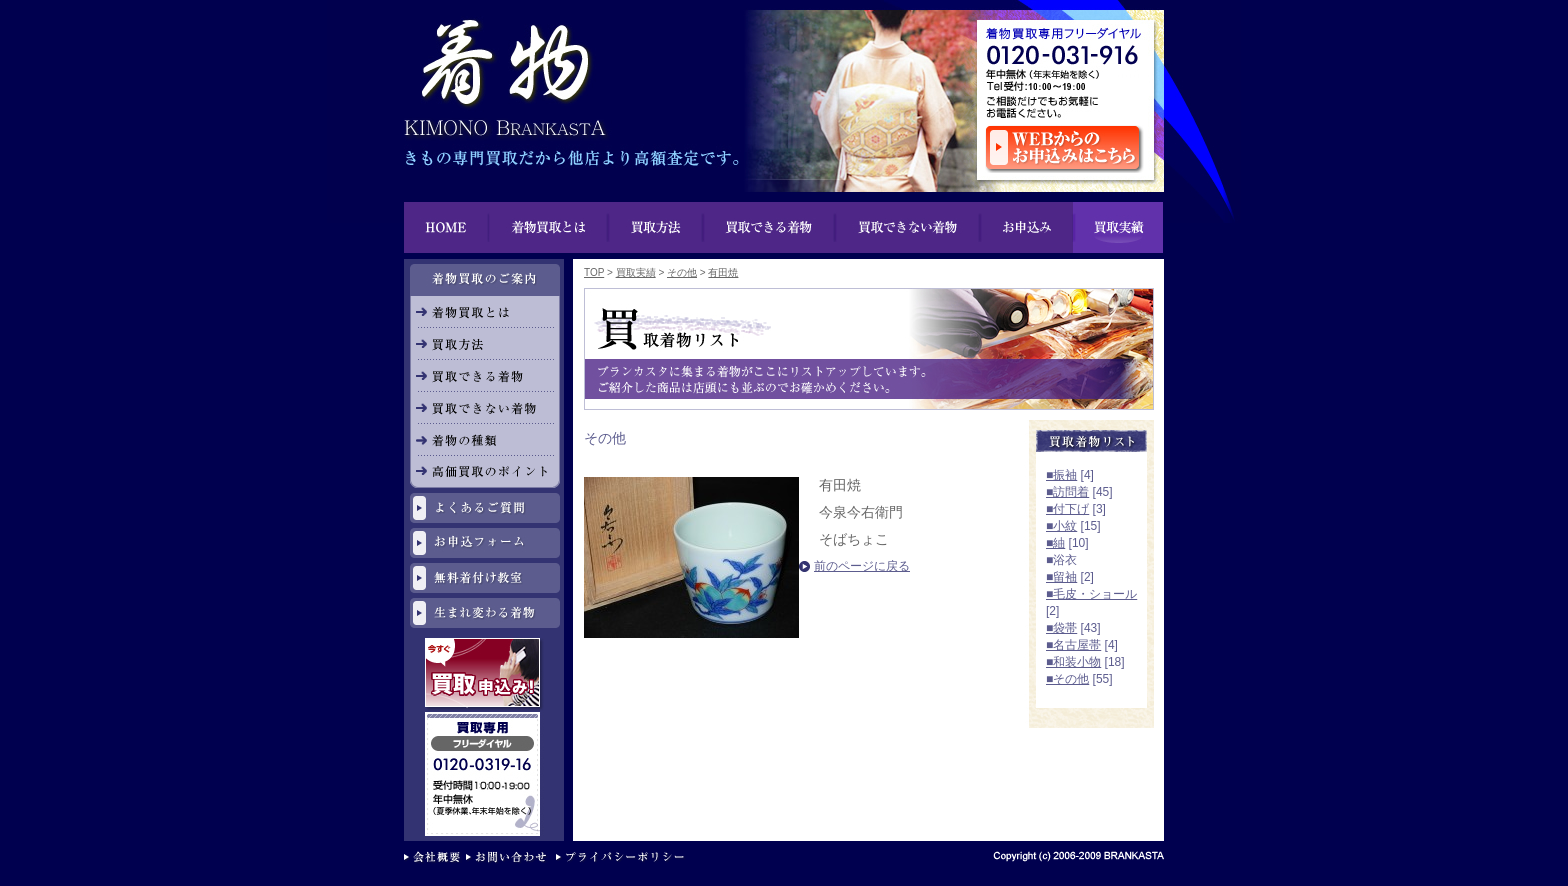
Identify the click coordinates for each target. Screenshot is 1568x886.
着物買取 (504, 70)
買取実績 (1118, 227)
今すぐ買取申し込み (484, 675)
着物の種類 (485, 440)
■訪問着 (1067, 492)
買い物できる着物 (770, 227)
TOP (594, 272)
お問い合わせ (511, 858)
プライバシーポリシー (624, 858)
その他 (682, 272)
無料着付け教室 (485, 578)
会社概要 (435, 858)
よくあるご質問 (485, 508)
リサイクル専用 (484, 720)
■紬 (1055, 543)
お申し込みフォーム (485, 543)
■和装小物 (1073, 662)
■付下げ (1067, 509)
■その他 (1067, 679)
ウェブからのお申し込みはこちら (1064, 149)
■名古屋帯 (1073, 645)
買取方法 (656, 227)
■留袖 (1061, 577)
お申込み (1026, 227)
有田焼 (723, 272)
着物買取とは (549, 227)
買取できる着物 (485, 376)
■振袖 (1061, 475)
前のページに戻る (862, 566)
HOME (446, 227)
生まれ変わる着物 (485, 613)
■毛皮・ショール (1091, 594)
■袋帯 (1061, 628)
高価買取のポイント (485, 472)
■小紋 (1061, 526)
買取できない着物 (907, 227)
